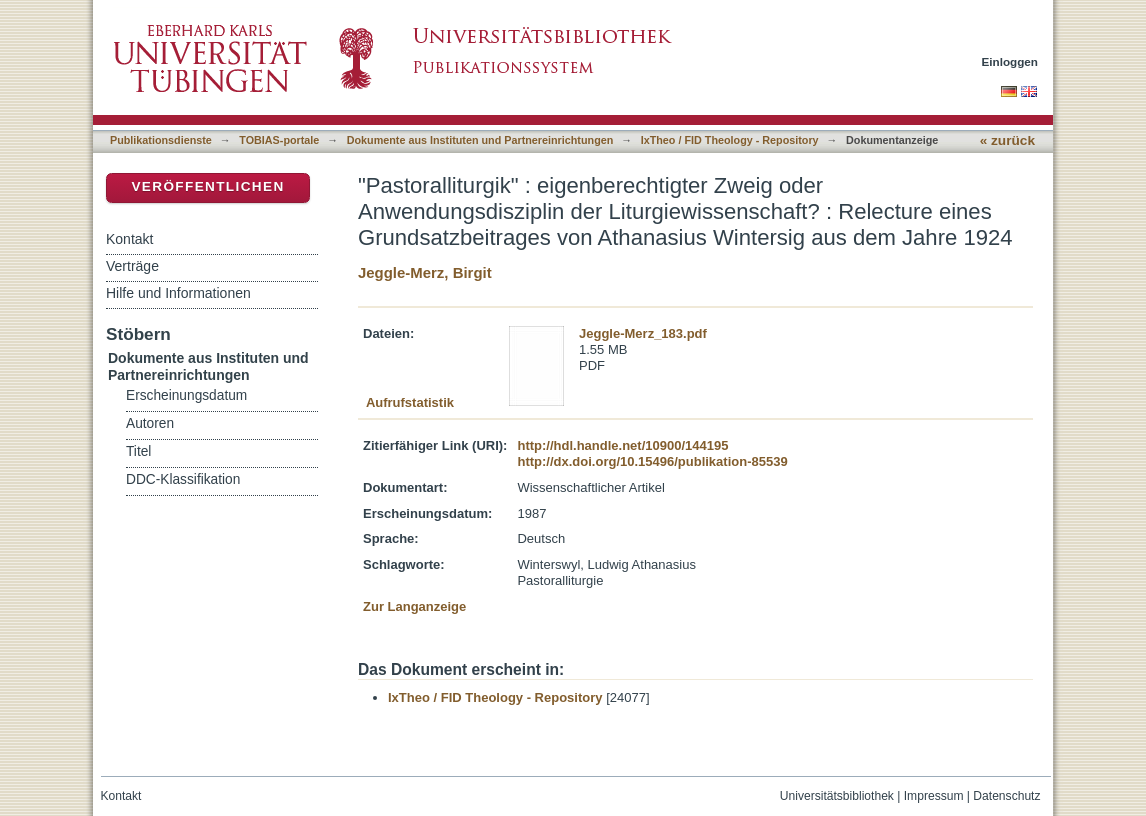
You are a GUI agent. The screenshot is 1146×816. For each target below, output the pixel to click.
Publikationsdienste (161, 140)
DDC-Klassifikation (183, 479)
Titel (138, 451)
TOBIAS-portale (279, 140)
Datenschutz (1006, 796)
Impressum (934, 796)
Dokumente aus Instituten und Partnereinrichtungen (480, 140)
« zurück (1007, 140)
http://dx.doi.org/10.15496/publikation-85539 (652, 461)
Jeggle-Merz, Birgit (425, 272)
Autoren (150, 423)
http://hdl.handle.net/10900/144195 (622, 445)
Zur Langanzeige (414, 606)
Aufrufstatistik (410, 402)
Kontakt (129, 239)
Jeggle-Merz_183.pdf (643, 333)
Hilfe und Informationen (178, 293)
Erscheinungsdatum (186, 395)
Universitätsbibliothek (837, 796)
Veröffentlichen (207, 186)
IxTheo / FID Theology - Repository (730, 140)
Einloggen (1010, 61)
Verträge (132, 266)
